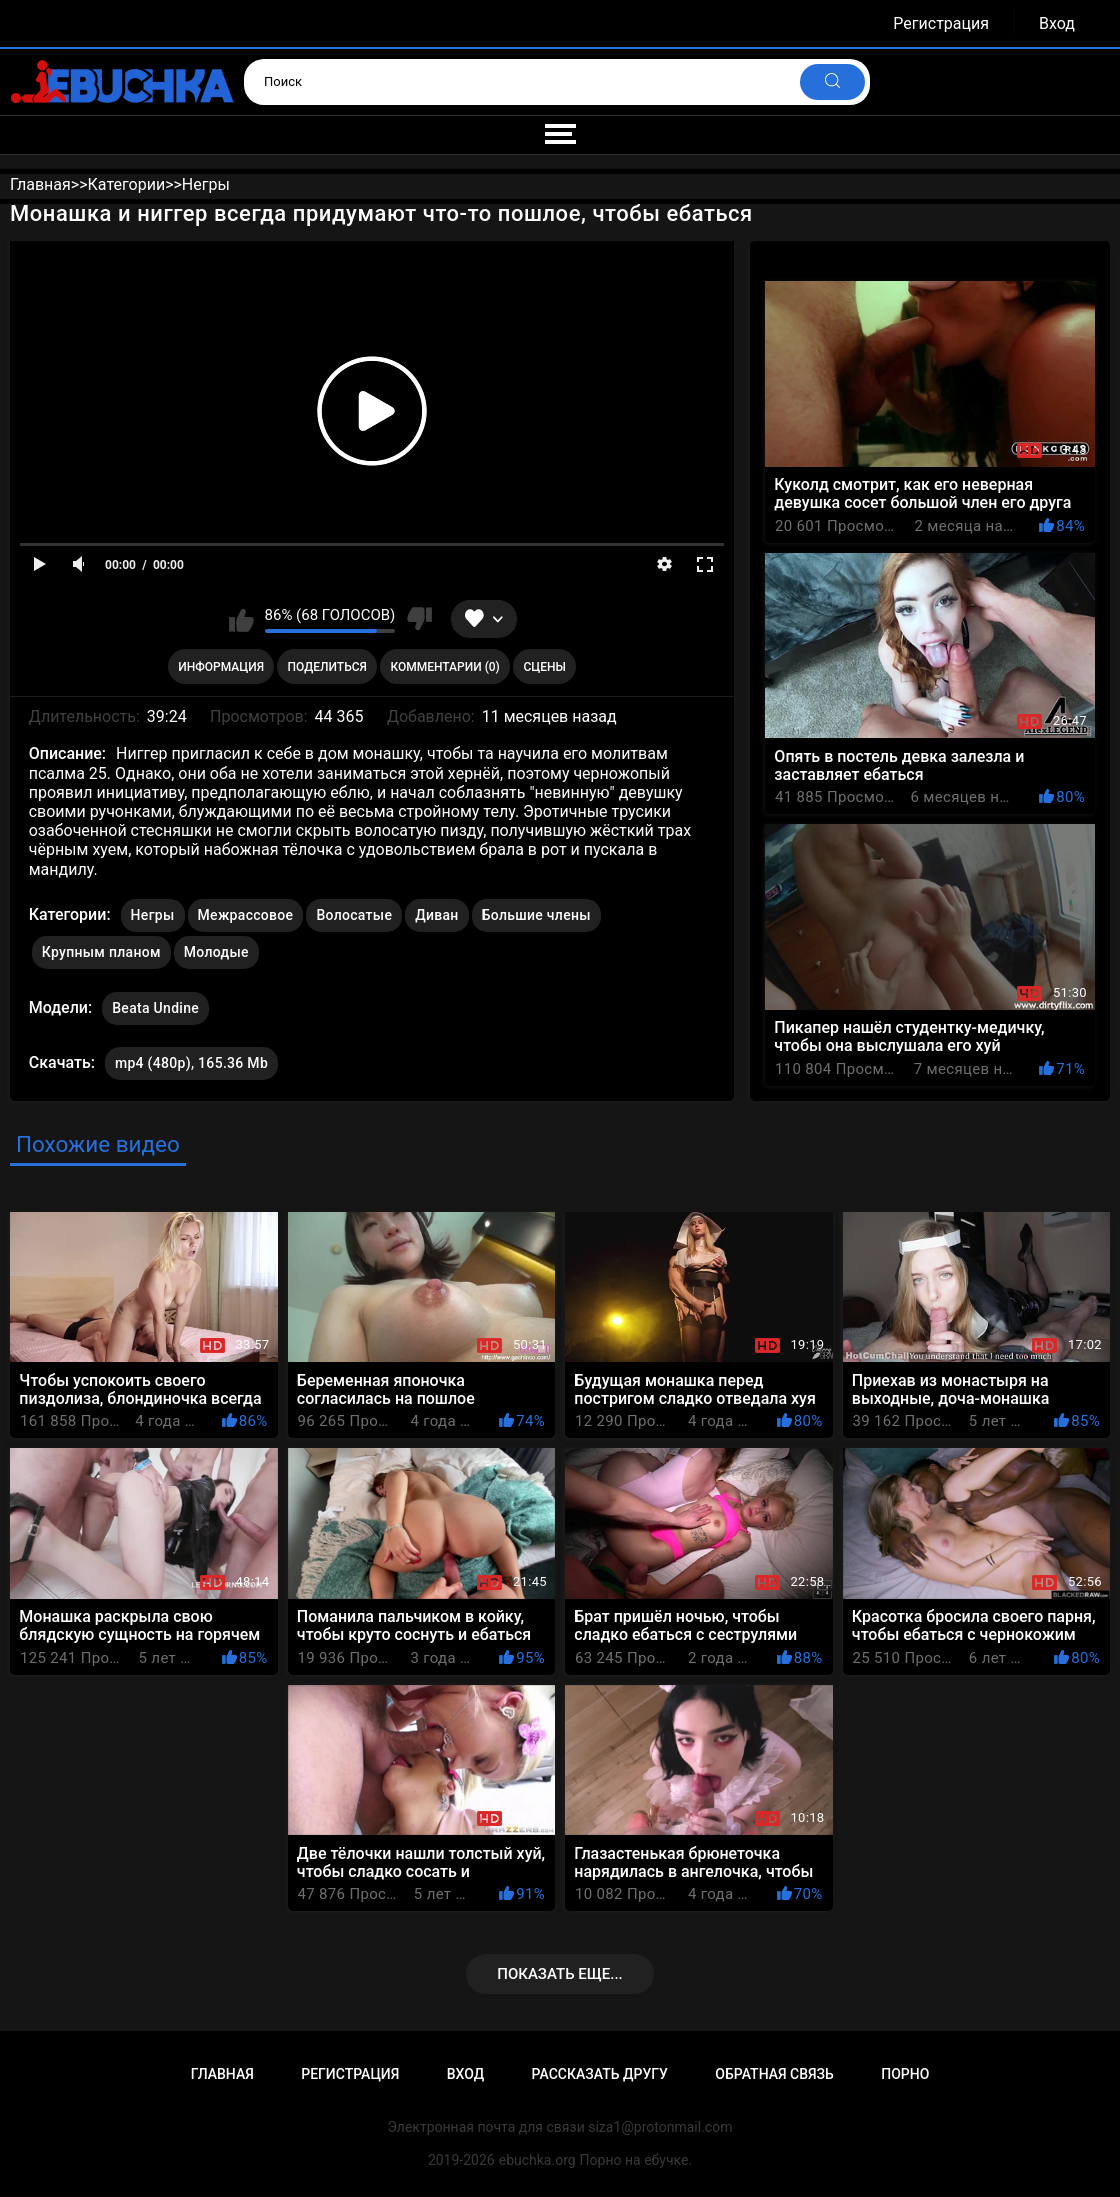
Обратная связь (774, 2074)
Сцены (544, 667)
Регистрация (941, 23)
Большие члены (536, 915)
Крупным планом (101, 952)
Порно (905, 2074)
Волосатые (354, 915)
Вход (1057, 23)
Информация (221, 667)
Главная (222, 2074)
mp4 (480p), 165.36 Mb (191, 1063)
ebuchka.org (537, 2160)
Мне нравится (241, 619)
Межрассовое (246, 915)
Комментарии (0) (444, 667)
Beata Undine (155, 1004)
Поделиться (327, 667)
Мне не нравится (418, 619)
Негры (153, 915)
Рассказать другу (600, 2074)
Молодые (216, 952)
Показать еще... (560, 1974)
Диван (436, 915)
